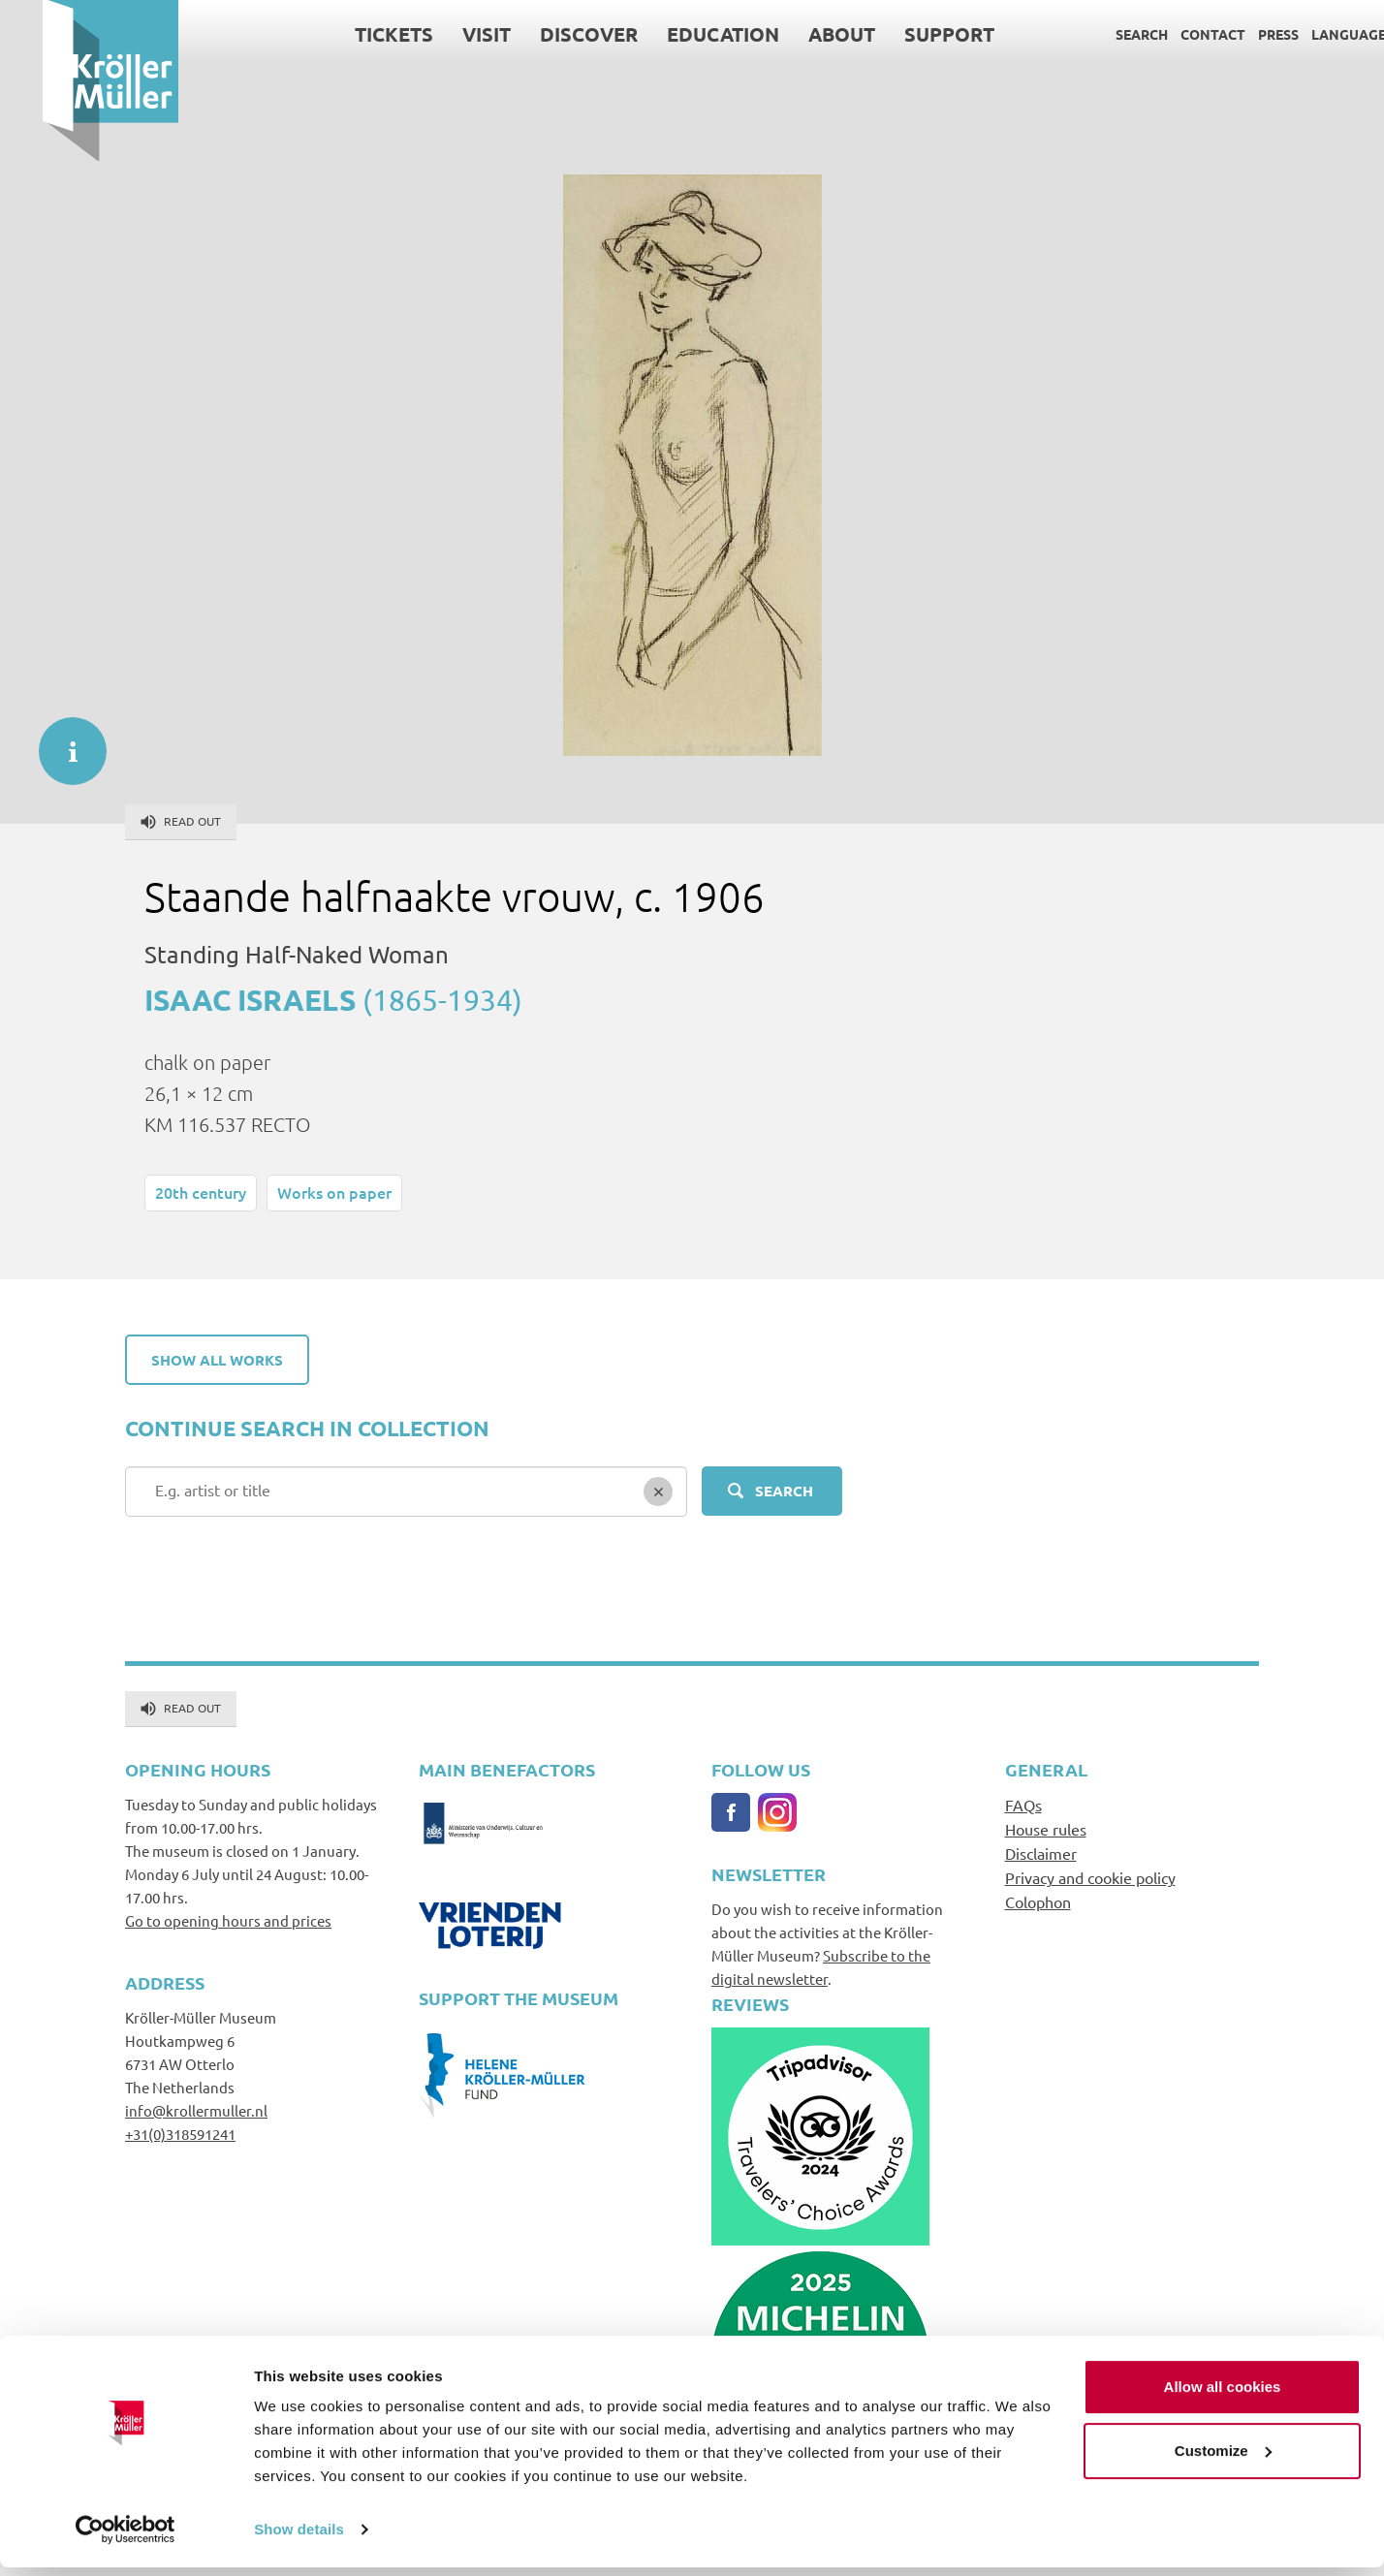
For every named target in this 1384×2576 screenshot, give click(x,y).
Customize (1223, 2458)
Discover (546, 34)
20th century (200, 1192)
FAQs (1023, 1804)
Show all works (217, 1359)
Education (680, 34)
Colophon (1038, 1901)
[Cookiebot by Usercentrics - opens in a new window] (125, 2538)
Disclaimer (1041, 1853)
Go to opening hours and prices (228, 1920)
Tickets (351, 34)
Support (907, 34)
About (799, 34)
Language (1306, 34)
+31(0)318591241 (180, 2133)
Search (1099, 34)
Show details (299, 2537)
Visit (444, 34)
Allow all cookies (1222, 2395)
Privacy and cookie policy (1090, 1877)
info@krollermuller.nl (196, 2110)
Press (1235, 34)
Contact (1170, 34)
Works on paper (334, 1192)
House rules (1045, 1828)
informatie (63, 741)
